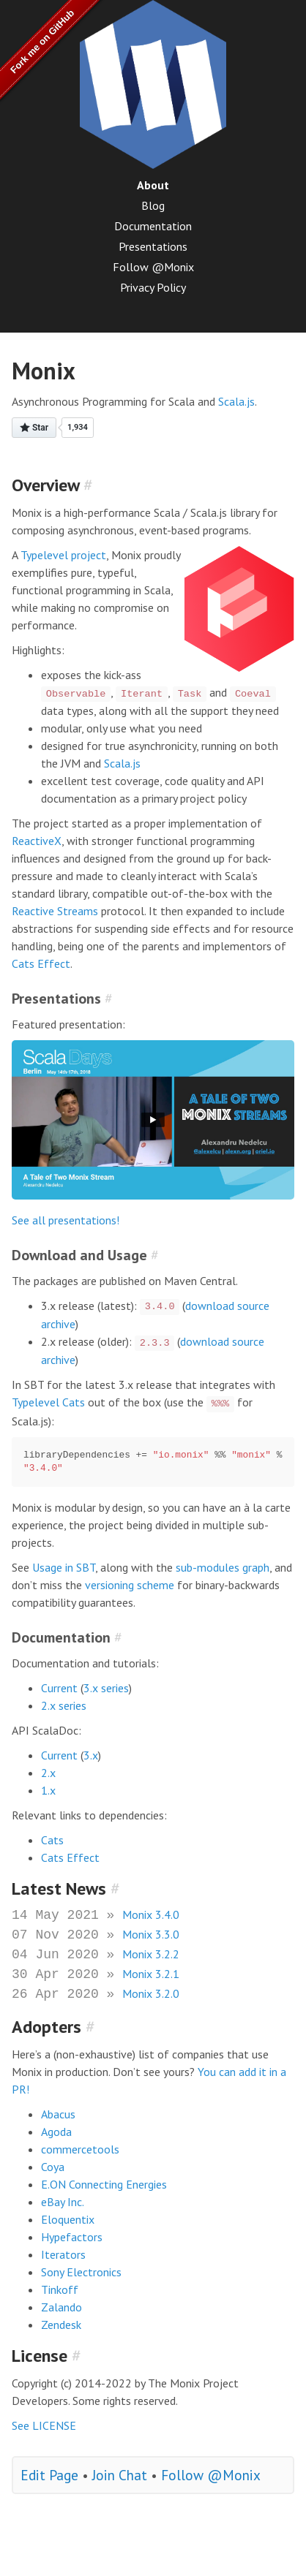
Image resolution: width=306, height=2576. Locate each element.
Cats (52, 1840)
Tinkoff (59, 2289)
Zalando (61, 2307)
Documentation (153, 226)
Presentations (153, 246)
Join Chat (119, 2475)
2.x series (63, 1705)
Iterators (63, 2254)
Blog (153, 205)
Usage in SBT (63, 1567)
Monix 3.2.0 (150, 1993)
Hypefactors (71, 2237)
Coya (52, 2166)
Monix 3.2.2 (150, 1954)
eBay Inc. (62, 2201)
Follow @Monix (153, 267)
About (153, 185)
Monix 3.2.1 (150, 1973)
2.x (48, 1772)
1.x (48, 1790)
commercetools (80, 2149)
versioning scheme (129, 1584)
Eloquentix (67, 2219)
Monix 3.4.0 (150, 1914)
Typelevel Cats (48, 1402)
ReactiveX (36, 840)
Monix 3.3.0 (150, 1934)
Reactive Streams (55, 911)
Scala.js (236, 401)
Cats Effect (41, 963)
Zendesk (61, 2324)
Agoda (56, 2131)
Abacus (58, 2114)
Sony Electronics (81, 2272)
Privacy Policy (153, 287)
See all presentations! (65, 1220)
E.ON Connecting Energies (104, 2184)
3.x (90, 1755)
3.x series (106, 1688)
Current (59, 1688)
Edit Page (49, 2475)
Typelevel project (63, 555)
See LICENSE (44, 2425)
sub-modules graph (222, 1567)
